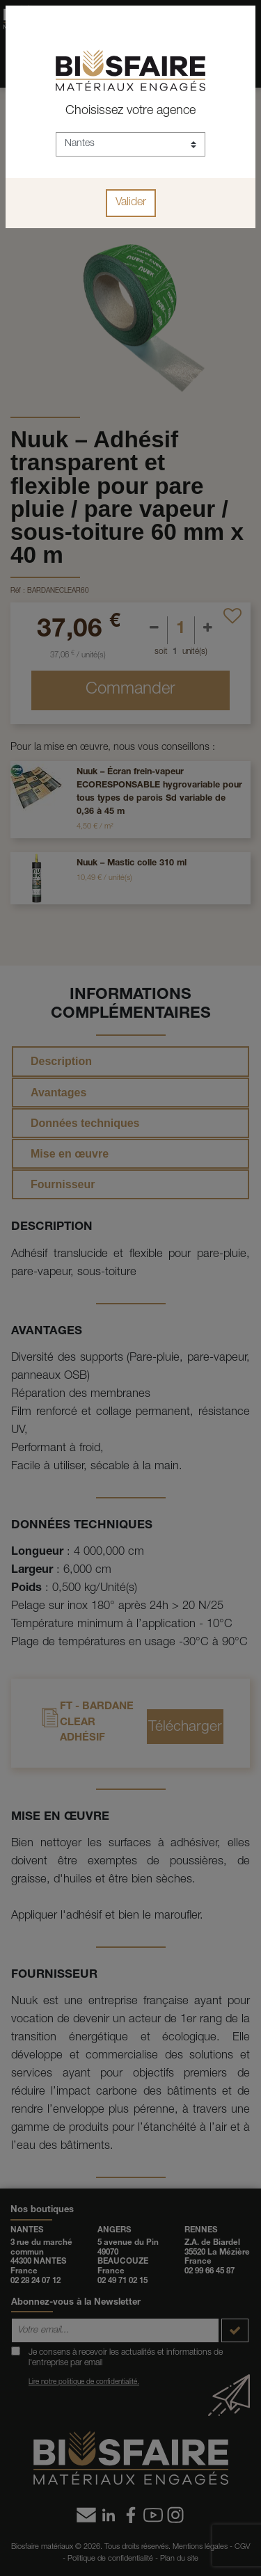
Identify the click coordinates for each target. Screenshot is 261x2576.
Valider (131, 203)
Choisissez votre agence (130, 111)
